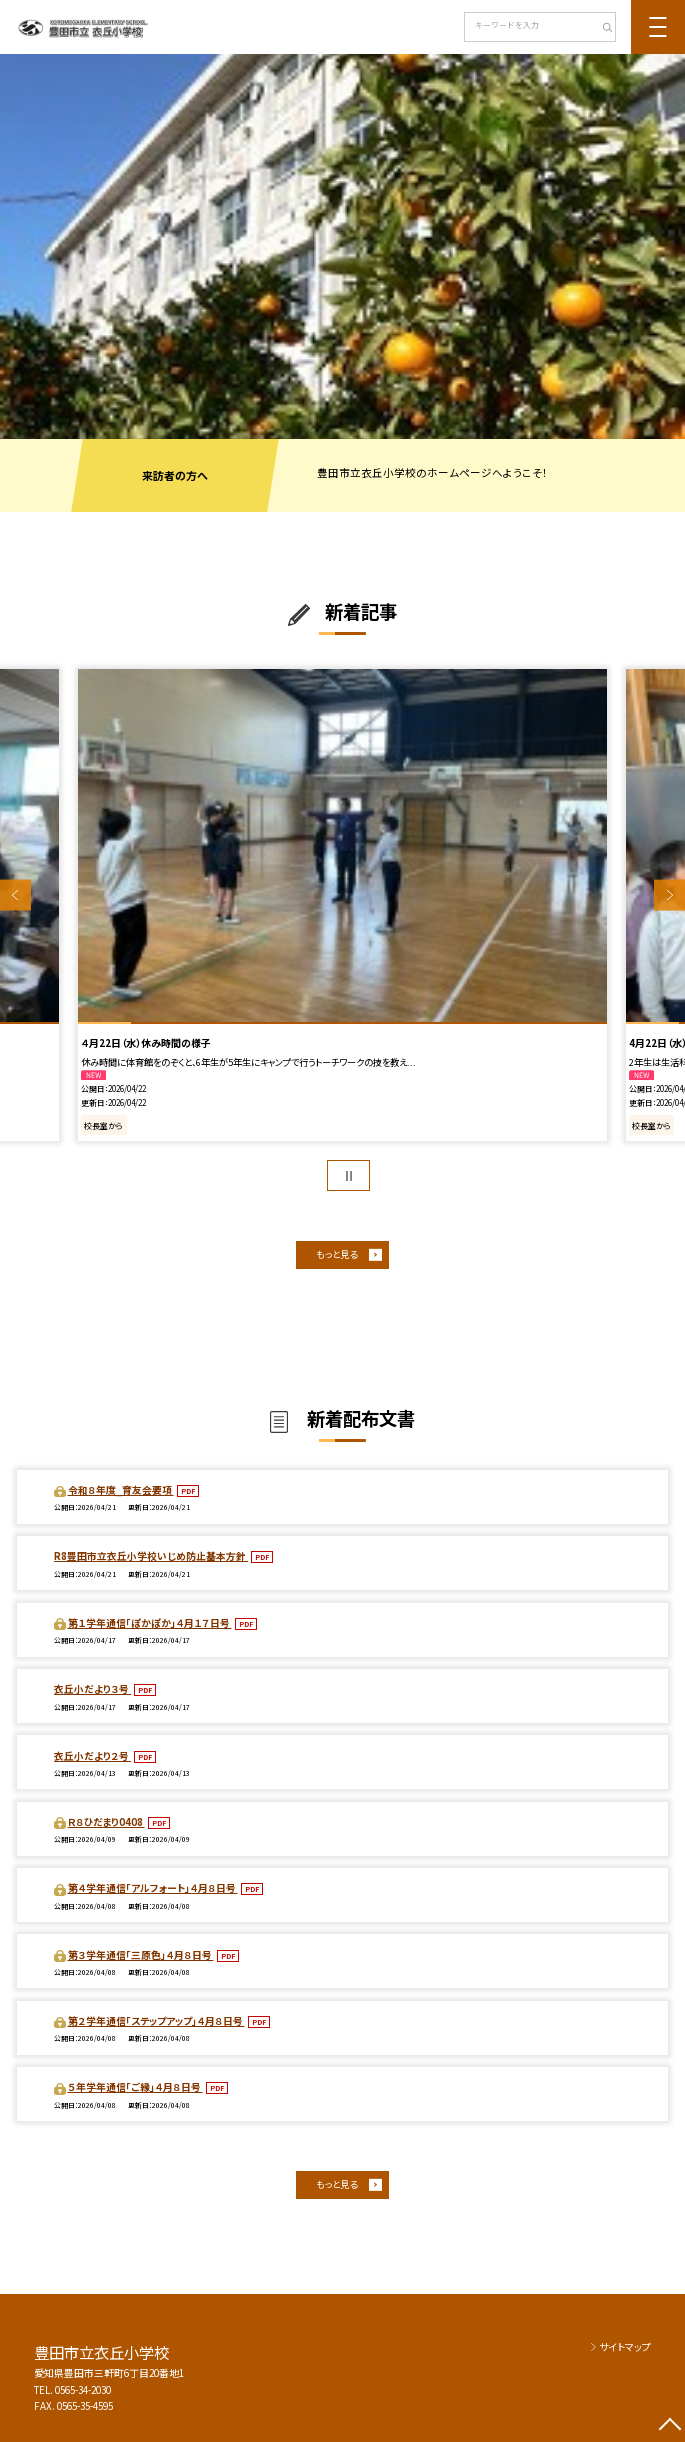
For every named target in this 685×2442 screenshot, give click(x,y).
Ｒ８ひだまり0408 (106, 1822)
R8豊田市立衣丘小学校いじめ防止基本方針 (151, 1556)
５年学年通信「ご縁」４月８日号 (135, 2087)
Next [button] (669, 895)
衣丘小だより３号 (92, 1689)
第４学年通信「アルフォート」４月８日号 (153, 1888)
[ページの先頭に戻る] (669, 2426)
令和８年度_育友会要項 (121, 1490)
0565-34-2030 (83, 2390)
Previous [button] (15, 895)
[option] (342, 246)
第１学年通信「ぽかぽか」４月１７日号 (150, 1623)
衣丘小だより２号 (92, 1756)
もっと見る (336, 1254)
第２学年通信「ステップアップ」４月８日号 (156, 2021)
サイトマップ (625, 2347)
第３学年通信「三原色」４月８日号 (141, 1955)
